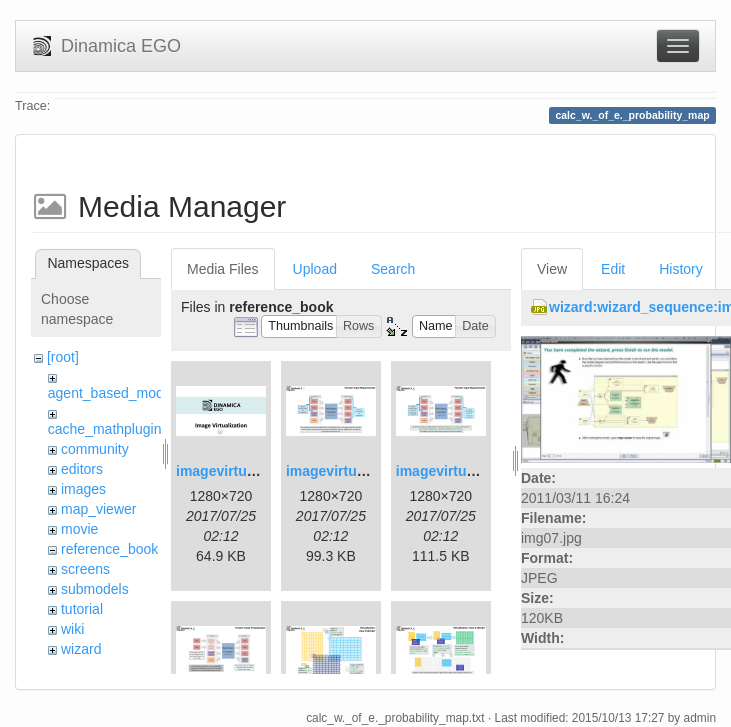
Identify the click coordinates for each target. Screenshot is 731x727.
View (552, 269)
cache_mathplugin (105, 429)
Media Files (223, 269)
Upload (315, 269)
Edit (613, 269)
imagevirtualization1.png (258, 471)
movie (79, 529)
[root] (63, 357)
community (95, 449)
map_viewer (98, 509)
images (83, 489)
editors (82, 469)
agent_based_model (111, 393)
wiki (72, 629)
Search (393, 269)
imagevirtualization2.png (368, 471)
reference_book (109, 549)
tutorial (82, 609)
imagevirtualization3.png (478, 471)
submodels (95, 589)
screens (85, 569)
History (681, 269)
